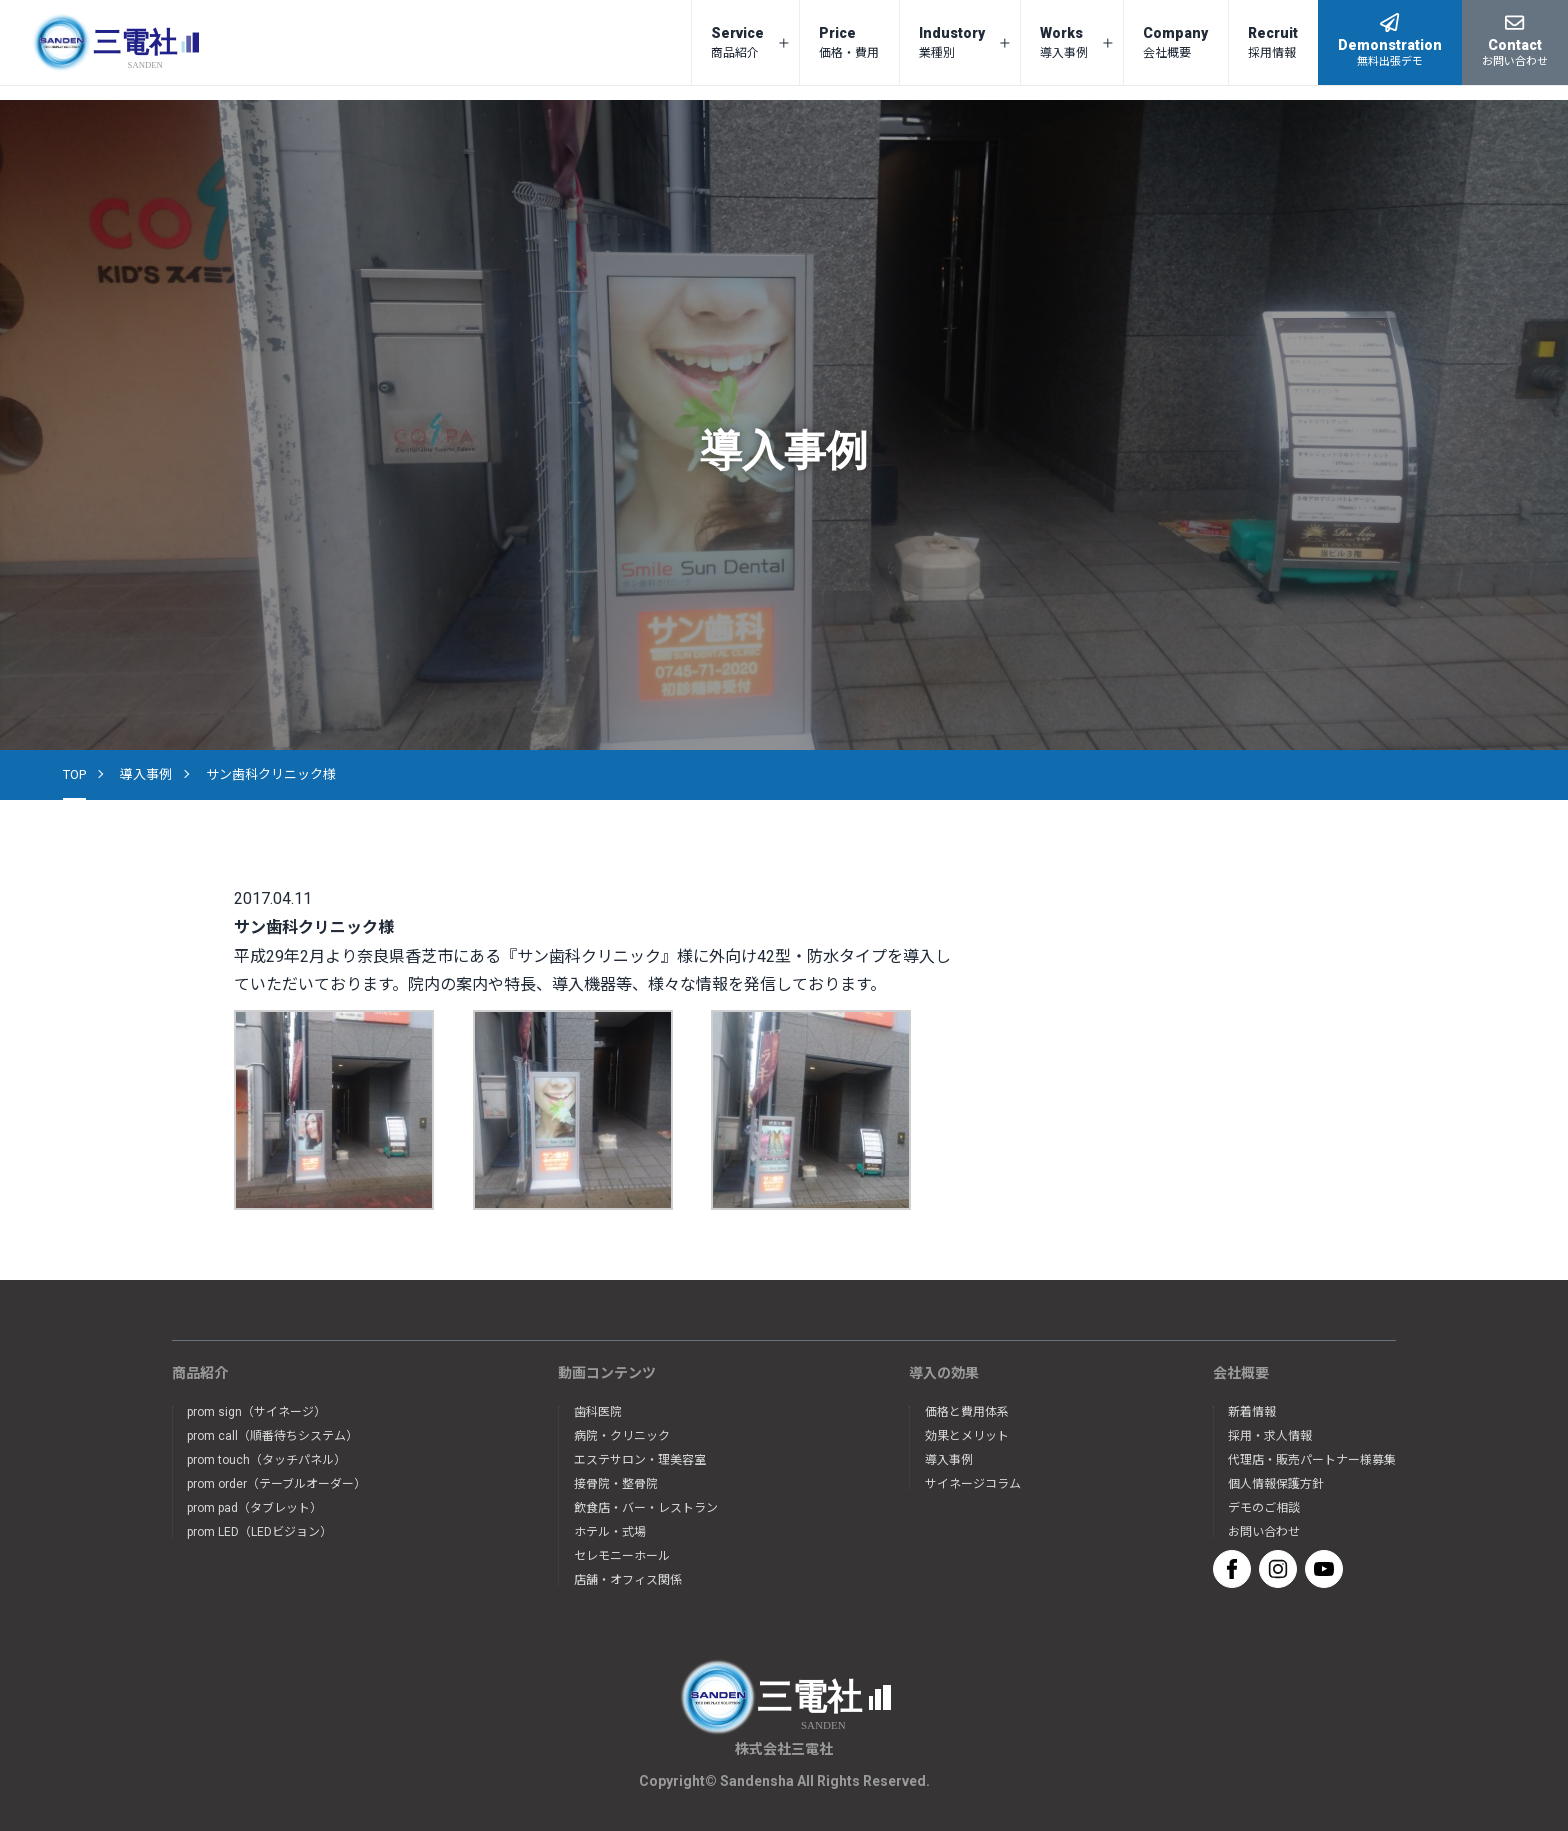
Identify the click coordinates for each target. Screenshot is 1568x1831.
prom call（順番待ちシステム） (272, 1436)
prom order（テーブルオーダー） (276, 1484)
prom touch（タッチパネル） (266, 1460)
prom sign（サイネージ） (256, 1412)
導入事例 (146, 774)
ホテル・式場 (610, 1532)
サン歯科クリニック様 (271, 774)
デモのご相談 (1264, 1508)
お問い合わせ (1264, 1532)
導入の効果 (944, 1373)
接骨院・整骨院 (616, 1484)
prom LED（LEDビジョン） (259, 1532)
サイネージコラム (973, 1484)
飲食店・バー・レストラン (646, 1508)
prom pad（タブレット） (254, 1508)
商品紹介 (200, 1373)
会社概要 (1241, 1373)
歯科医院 (598, 1412)
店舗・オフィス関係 (628, 1580)
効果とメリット (967, 1436)
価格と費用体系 (967, 1412)
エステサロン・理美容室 (640, 1460)
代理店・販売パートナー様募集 (1312, 1460)
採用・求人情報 (1270, 1436)
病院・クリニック (622, 1436)
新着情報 (1252, 1412)
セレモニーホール (622, 1556)
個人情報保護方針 (1276, 1484)
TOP (74, 774)
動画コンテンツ (607, 1373)
